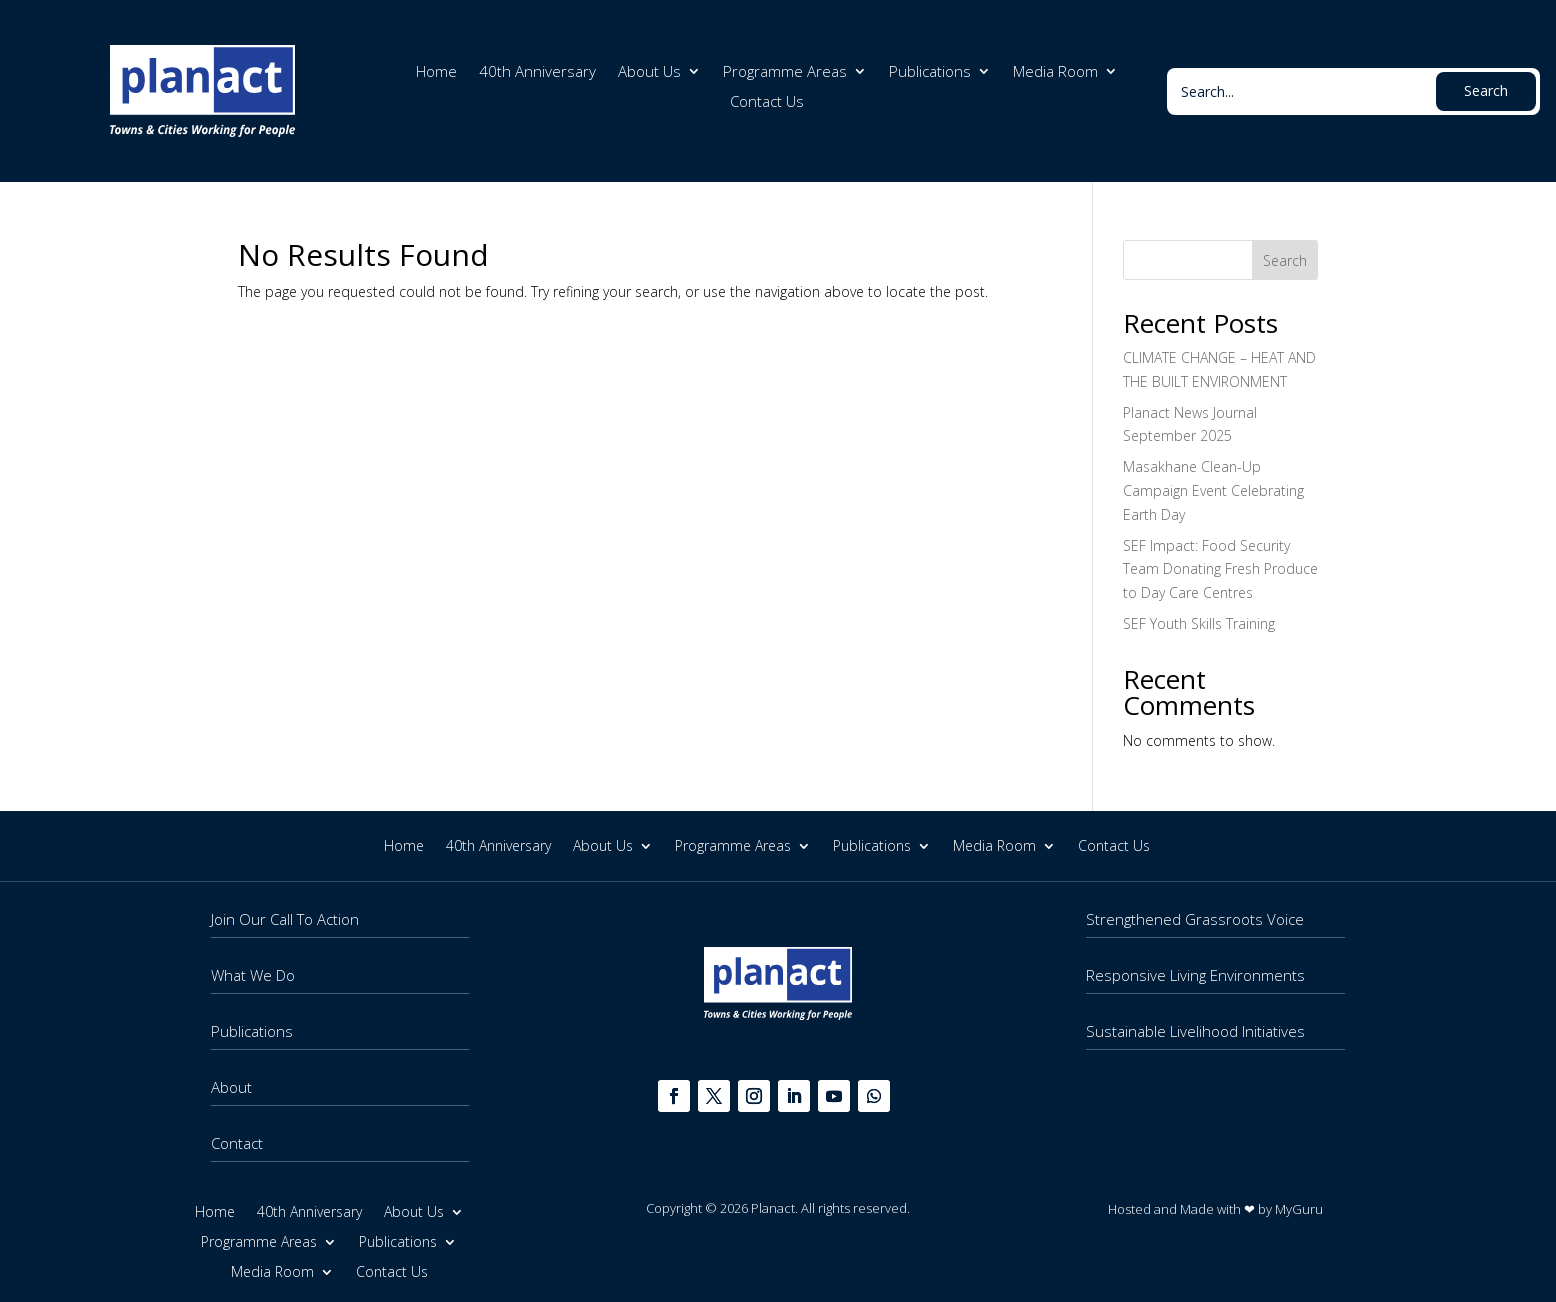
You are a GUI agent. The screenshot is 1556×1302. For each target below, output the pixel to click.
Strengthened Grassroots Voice (1195, 919)
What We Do (253, 975)
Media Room (1055, 72)
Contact (237, 1143)
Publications (930, 72)
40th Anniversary (537, 72)
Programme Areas (785, 72)
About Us (649, 72)
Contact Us (767, 102)
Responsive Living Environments (1195, 975)
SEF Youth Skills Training (1199, 623)
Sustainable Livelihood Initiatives (1195, 1031)
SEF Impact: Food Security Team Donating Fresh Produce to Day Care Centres (1220, 569)
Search (1285, 260)
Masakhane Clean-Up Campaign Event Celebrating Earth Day (1213, 490)
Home (436, 72)
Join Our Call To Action (285, 919)
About (231, 1087)
